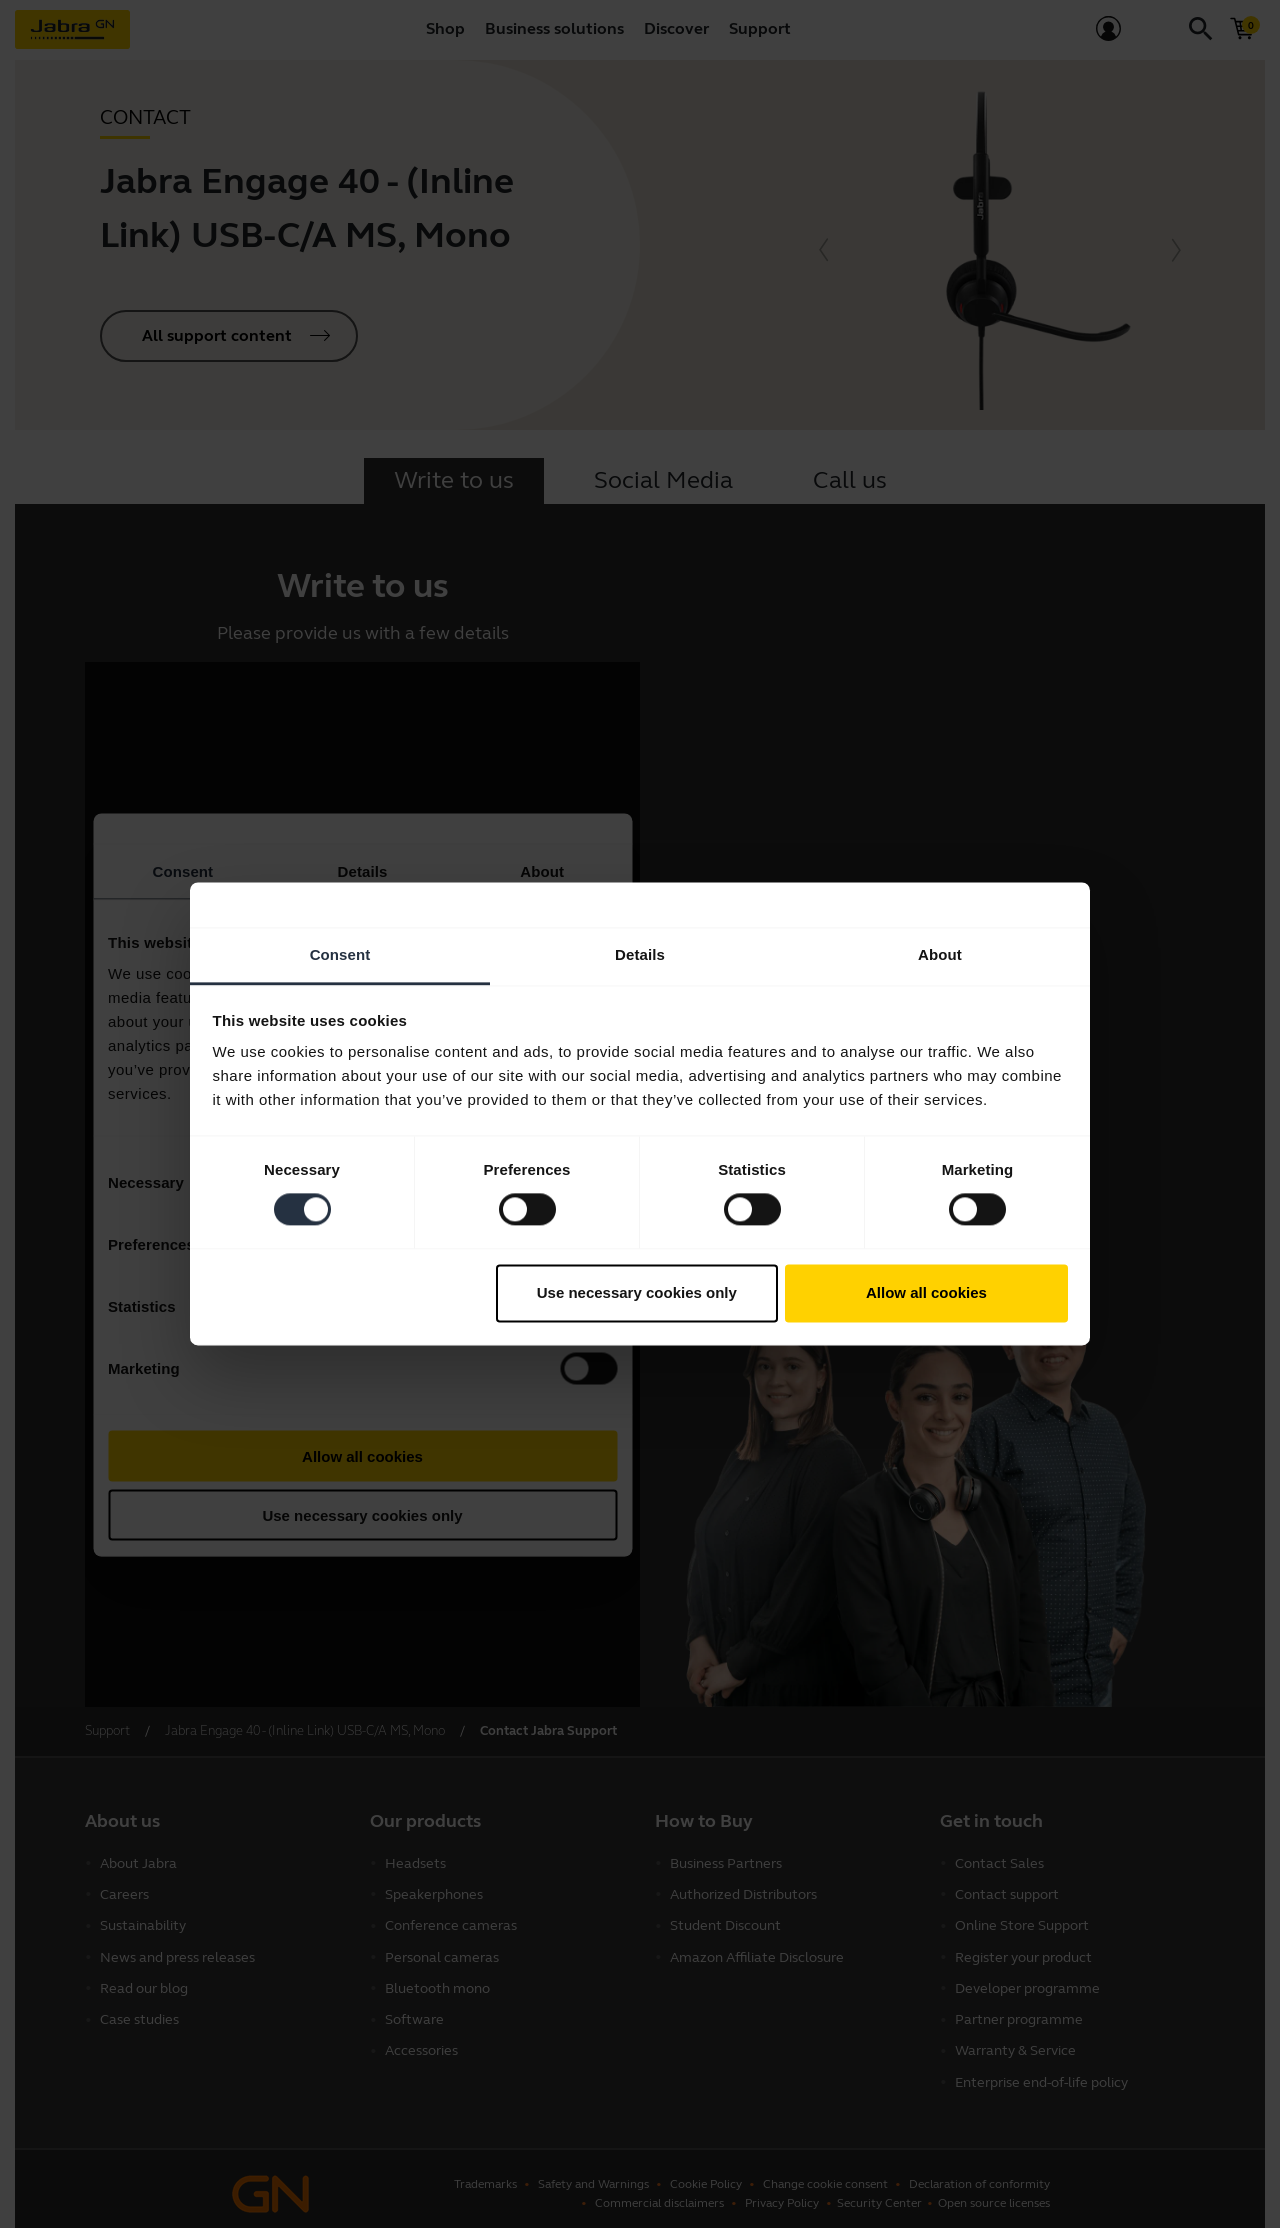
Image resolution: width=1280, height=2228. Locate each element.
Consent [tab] (340, 954)
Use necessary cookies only (637, 1292)
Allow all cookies (926, 1292)
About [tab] (940, 954)
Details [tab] (640, 954)
